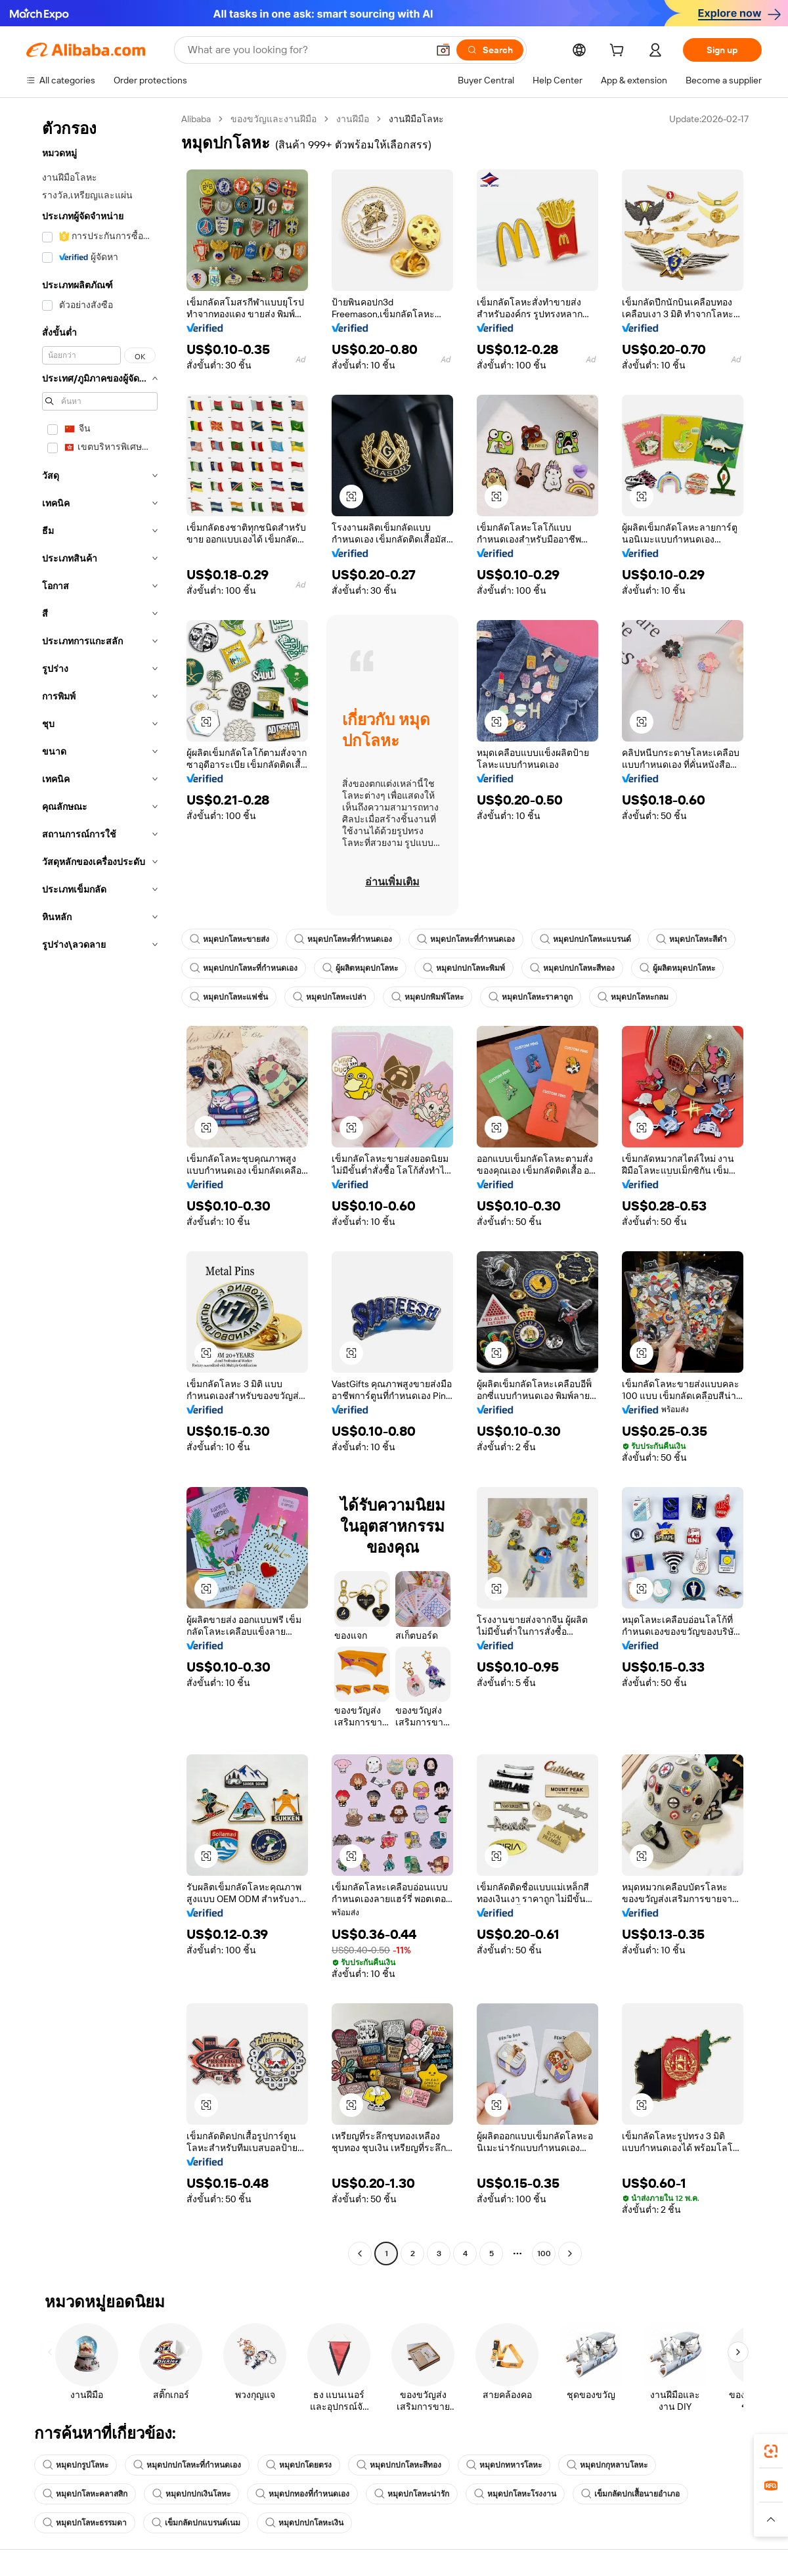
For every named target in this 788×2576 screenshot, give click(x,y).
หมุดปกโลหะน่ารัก (411, 2494)
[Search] (489, 49)
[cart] (619, 52)
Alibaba (196, 119)
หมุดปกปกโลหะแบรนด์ (585, 939)
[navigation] (99, 1188)
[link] (771, 2451)
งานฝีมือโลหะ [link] (416, 119)
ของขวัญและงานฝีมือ (273, 119)
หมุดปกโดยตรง (299, 2465)
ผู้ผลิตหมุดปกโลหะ (360, 968)
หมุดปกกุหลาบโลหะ (607, 2465)
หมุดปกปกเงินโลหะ (191, 2494)
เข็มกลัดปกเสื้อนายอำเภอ (630, 2494)
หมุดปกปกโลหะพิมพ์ (464, 968)
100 (544, 2253)
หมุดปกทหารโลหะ (504, 2465)
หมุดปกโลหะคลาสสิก (85, 2494)
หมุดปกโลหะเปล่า (329, 997)
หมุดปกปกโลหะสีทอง (572, 968)
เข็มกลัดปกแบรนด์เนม (196, 2523)
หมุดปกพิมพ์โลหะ (427, 997)
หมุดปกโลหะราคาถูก (531, 997)
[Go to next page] (570, 2253)
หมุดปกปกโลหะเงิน (304, 2523)
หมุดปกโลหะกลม (633, 997)
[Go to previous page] (360, 2253)
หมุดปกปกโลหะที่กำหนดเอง (243, 968)
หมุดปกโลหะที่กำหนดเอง (343, 939)
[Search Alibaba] (306, 50)
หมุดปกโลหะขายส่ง (229, 939)
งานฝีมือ (352, 119)
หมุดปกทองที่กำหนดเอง (302, 2494)
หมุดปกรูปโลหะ (75, 2465)
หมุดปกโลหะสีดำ (691, 939)
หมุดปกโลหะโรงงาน (515, 2494)
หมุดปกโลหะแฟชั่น (229, 997)
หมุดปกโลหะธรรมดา (85, 2523)
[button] (443, 50)
